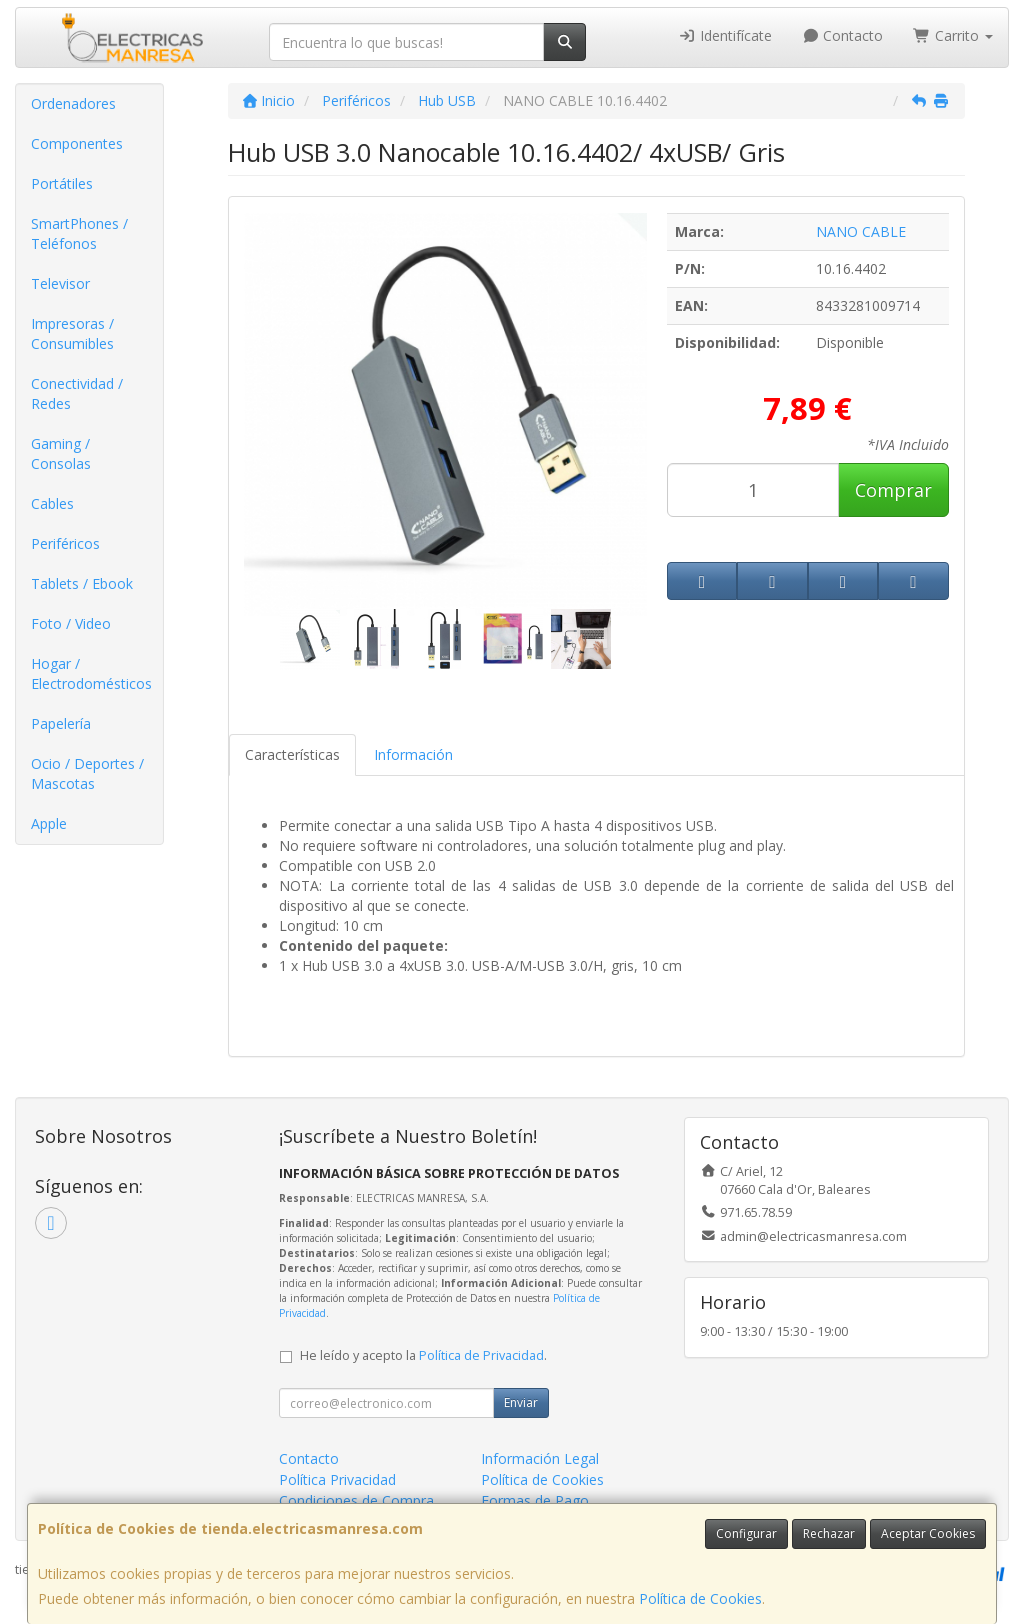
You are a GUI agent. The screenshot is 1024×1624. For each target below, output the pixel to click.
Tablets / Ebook (82, 583)
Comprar (893, 490)
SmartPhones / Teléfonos (79, 233)
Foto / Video (71, 623)
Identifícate (725, 35)
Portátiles (62, 183)
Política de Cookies (700, 1598)
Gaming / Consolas (61, 453)
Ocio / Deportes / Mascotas (87, 773)
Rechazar (829, 1533)
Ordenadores (73, 103)
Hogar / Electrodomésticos (91, 673)
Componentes (77, 143)
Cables (52, 503)
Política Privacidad (337, 1479)
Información (413, 754)
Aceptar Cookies (928, 1533)
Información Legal (540, 1458)
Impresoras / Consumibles (72, 333)
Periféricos (65, 543)
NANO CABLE (861, 231)
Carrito (953, 35)
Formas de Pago (535, 1500)
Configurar (746, 1533)
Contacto (843, 35)
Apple (49, 823)
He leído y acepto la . (423, 1355)
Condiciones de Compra (356, 1500)
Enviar (521, 1402)
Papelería (61, 723)
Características (292, 754)
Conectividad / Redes (77, 393)
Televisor (60, 283)
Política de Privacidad (481, 1355)
